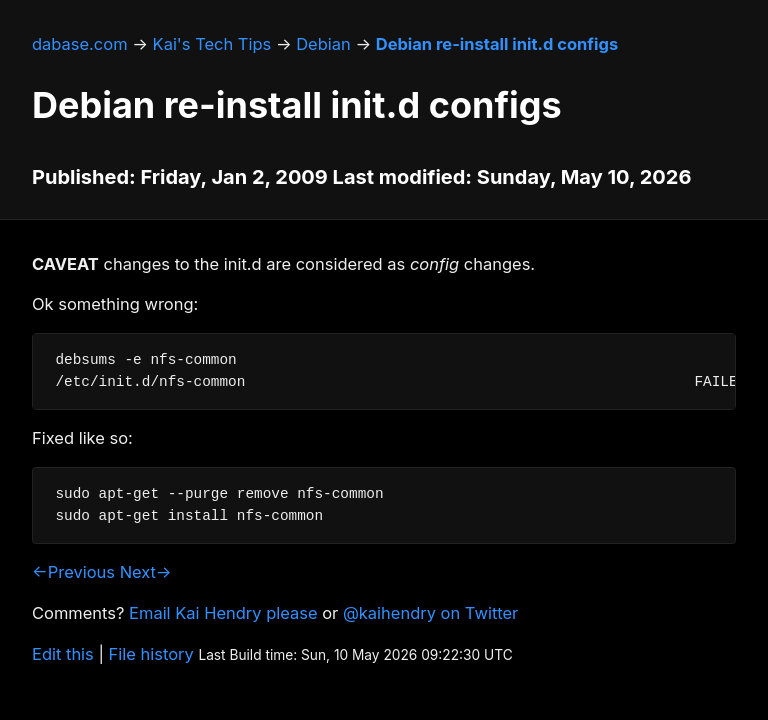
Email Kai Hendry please (223, 613)
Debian (323, 44)
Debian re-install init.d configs (497, 44)
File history (151, 654)
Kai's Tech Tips (212, 44)
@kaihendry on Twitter (430, 613)
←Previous (73, 572)
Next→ (146, 572)
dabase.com (80, 44)
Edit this (63, 654)
